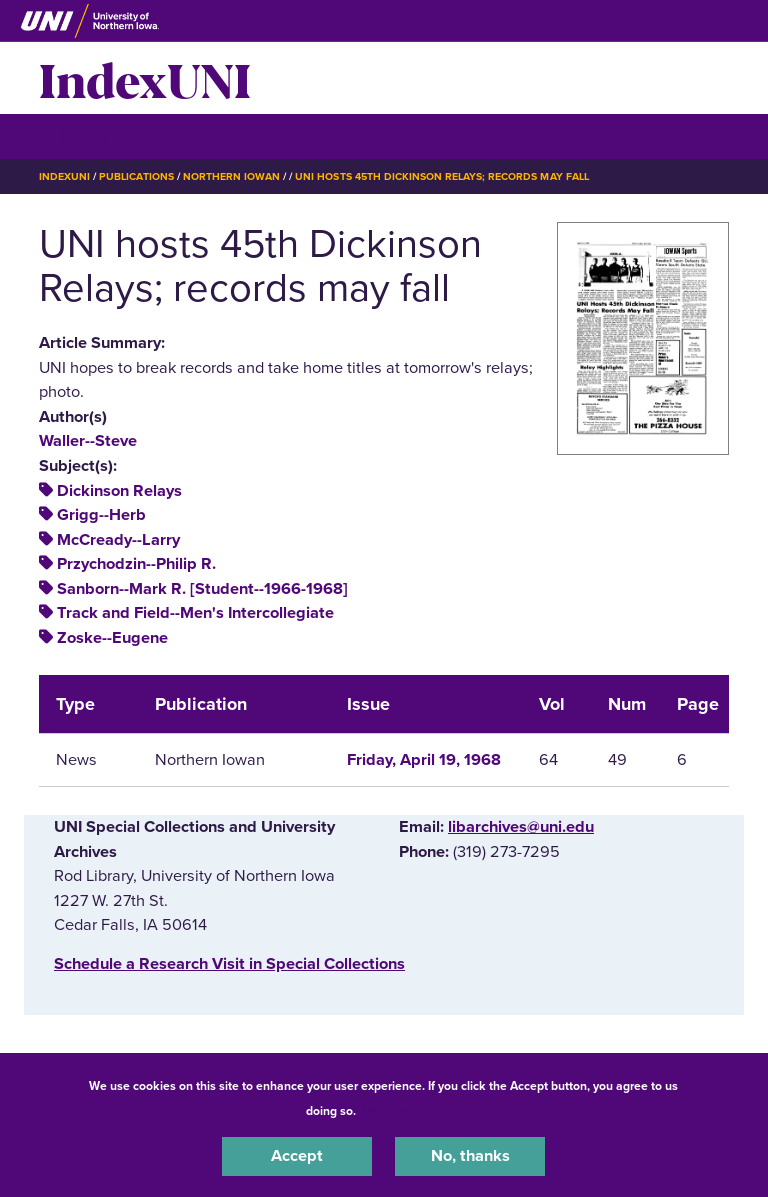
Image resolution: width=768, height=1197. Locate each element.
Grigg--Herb (101, 515)
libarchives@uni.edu (521, 827)
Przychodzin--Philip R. (136, 564)
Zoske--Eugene (112, 638)
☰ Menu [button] (74, 135)
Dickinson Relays (119, 491)
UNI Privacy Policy (412, 1111)
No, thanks (470, 1156)
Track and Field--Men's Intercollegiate (195, 613)
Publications (136, 176)
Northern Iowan (231, 176)
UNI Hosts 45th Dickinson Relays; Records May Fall (441, 176)
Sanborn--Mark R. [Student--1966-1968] (202, 589)
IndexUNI (145, 78)
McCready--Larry (118, 540)
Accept (297, 1156)
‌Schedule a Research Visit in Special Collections (229, 964)
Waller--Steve (88, 441)
